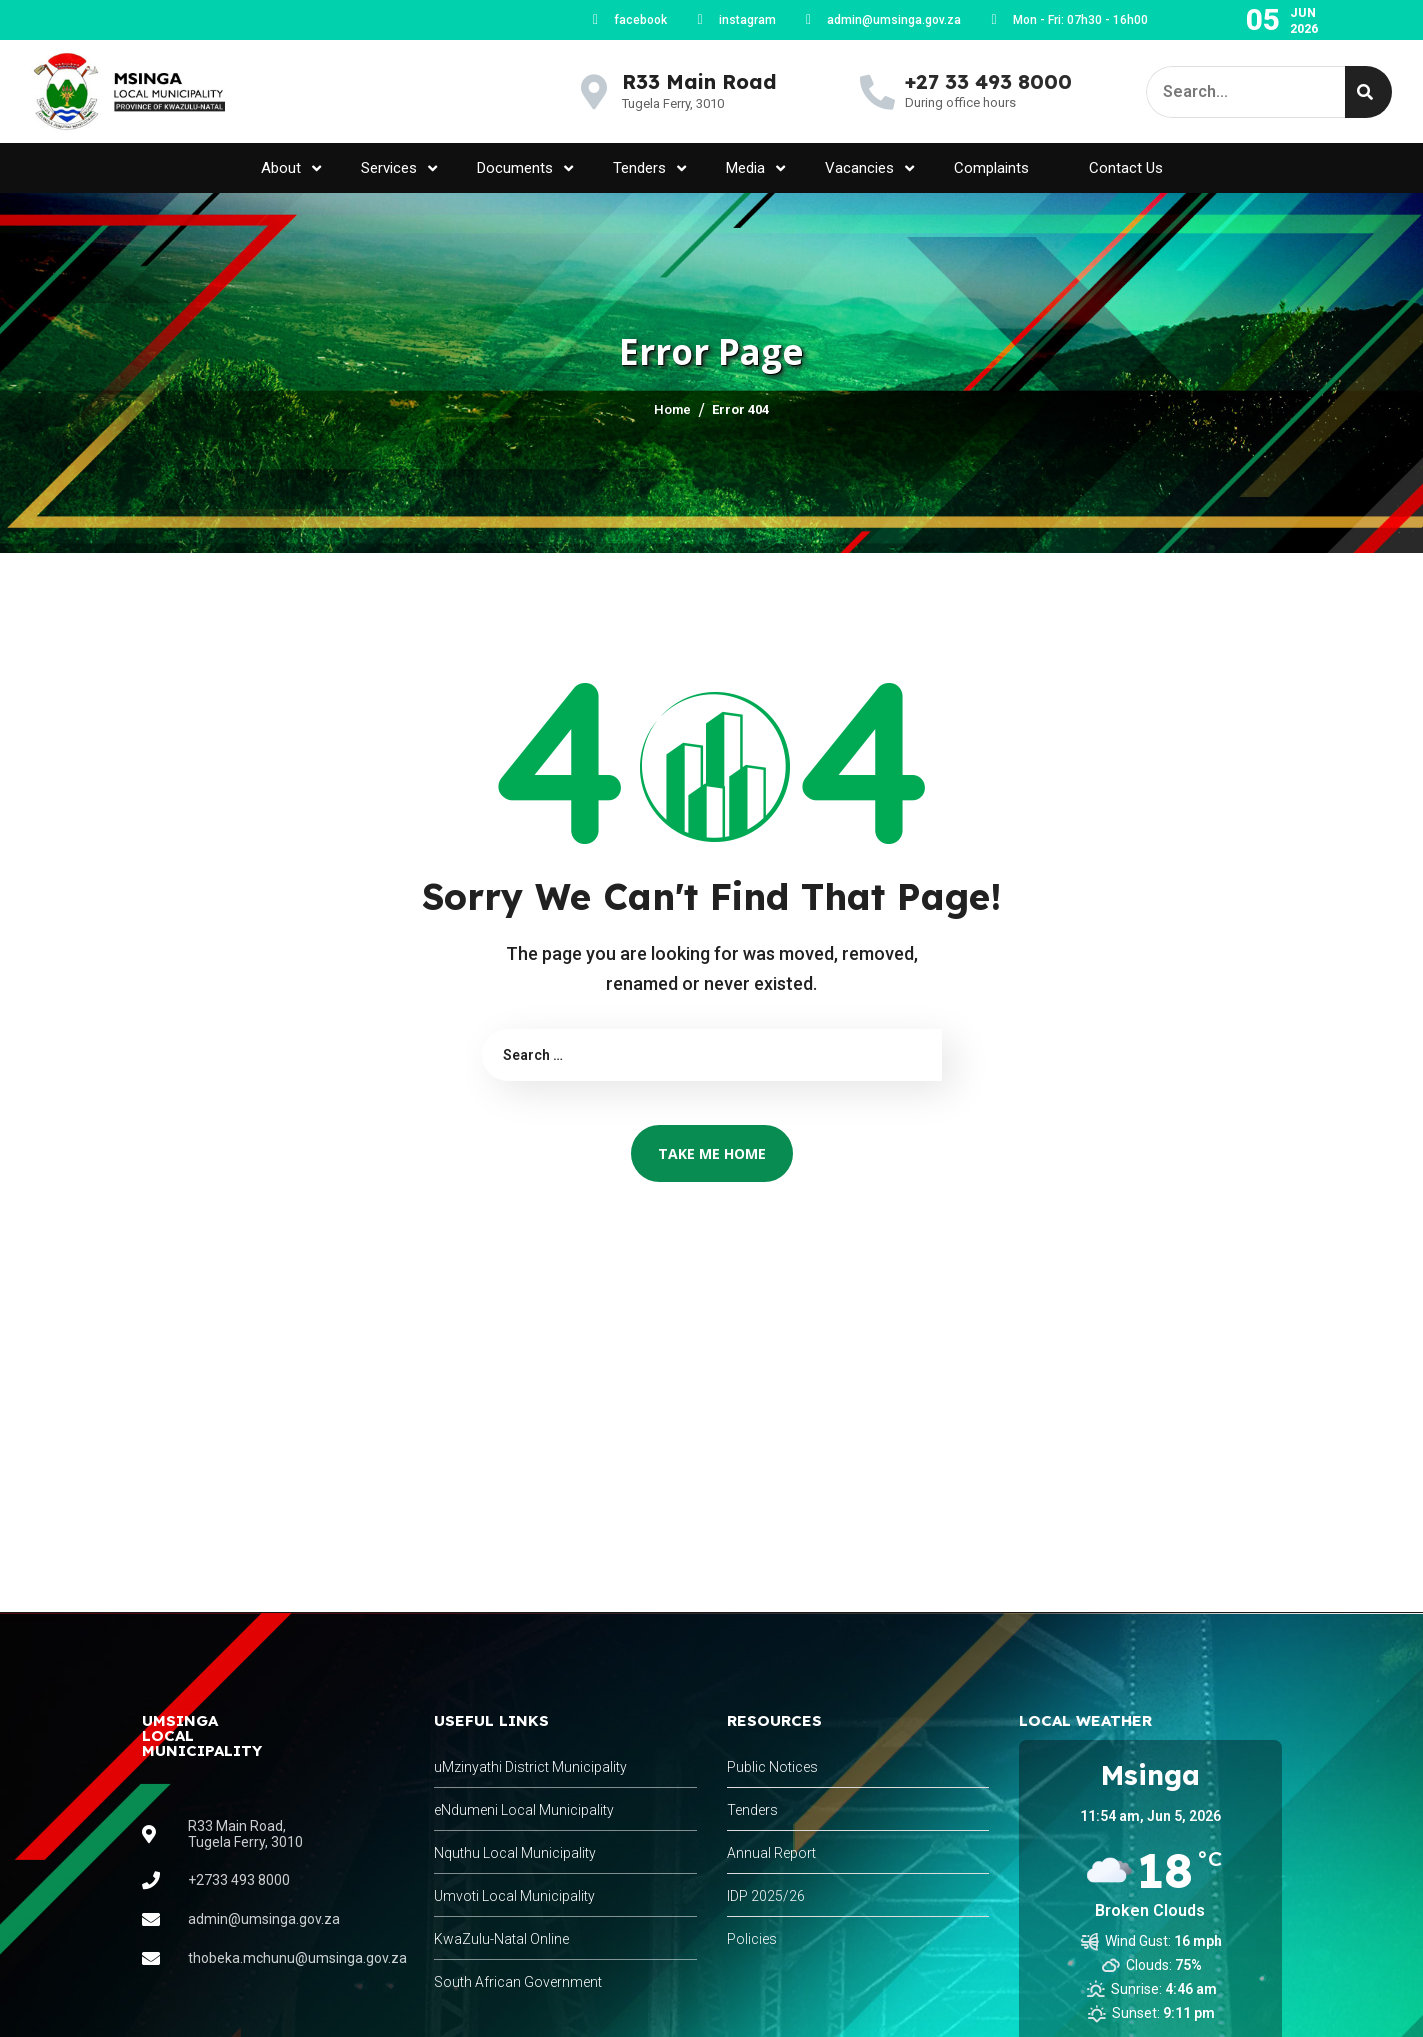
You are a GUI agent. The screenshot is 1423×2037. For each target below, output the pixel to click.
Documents (525, 168)
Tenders (649, 168)
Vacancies (869, 168)
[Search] (1368, 92)
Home (672, 409)
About (291, 168)
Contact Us (1126, 168)
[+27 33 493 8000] (877, 91)
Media (755, 168)
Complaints (991, 168)
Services (399, 168)
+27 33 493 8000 (988, 81)
